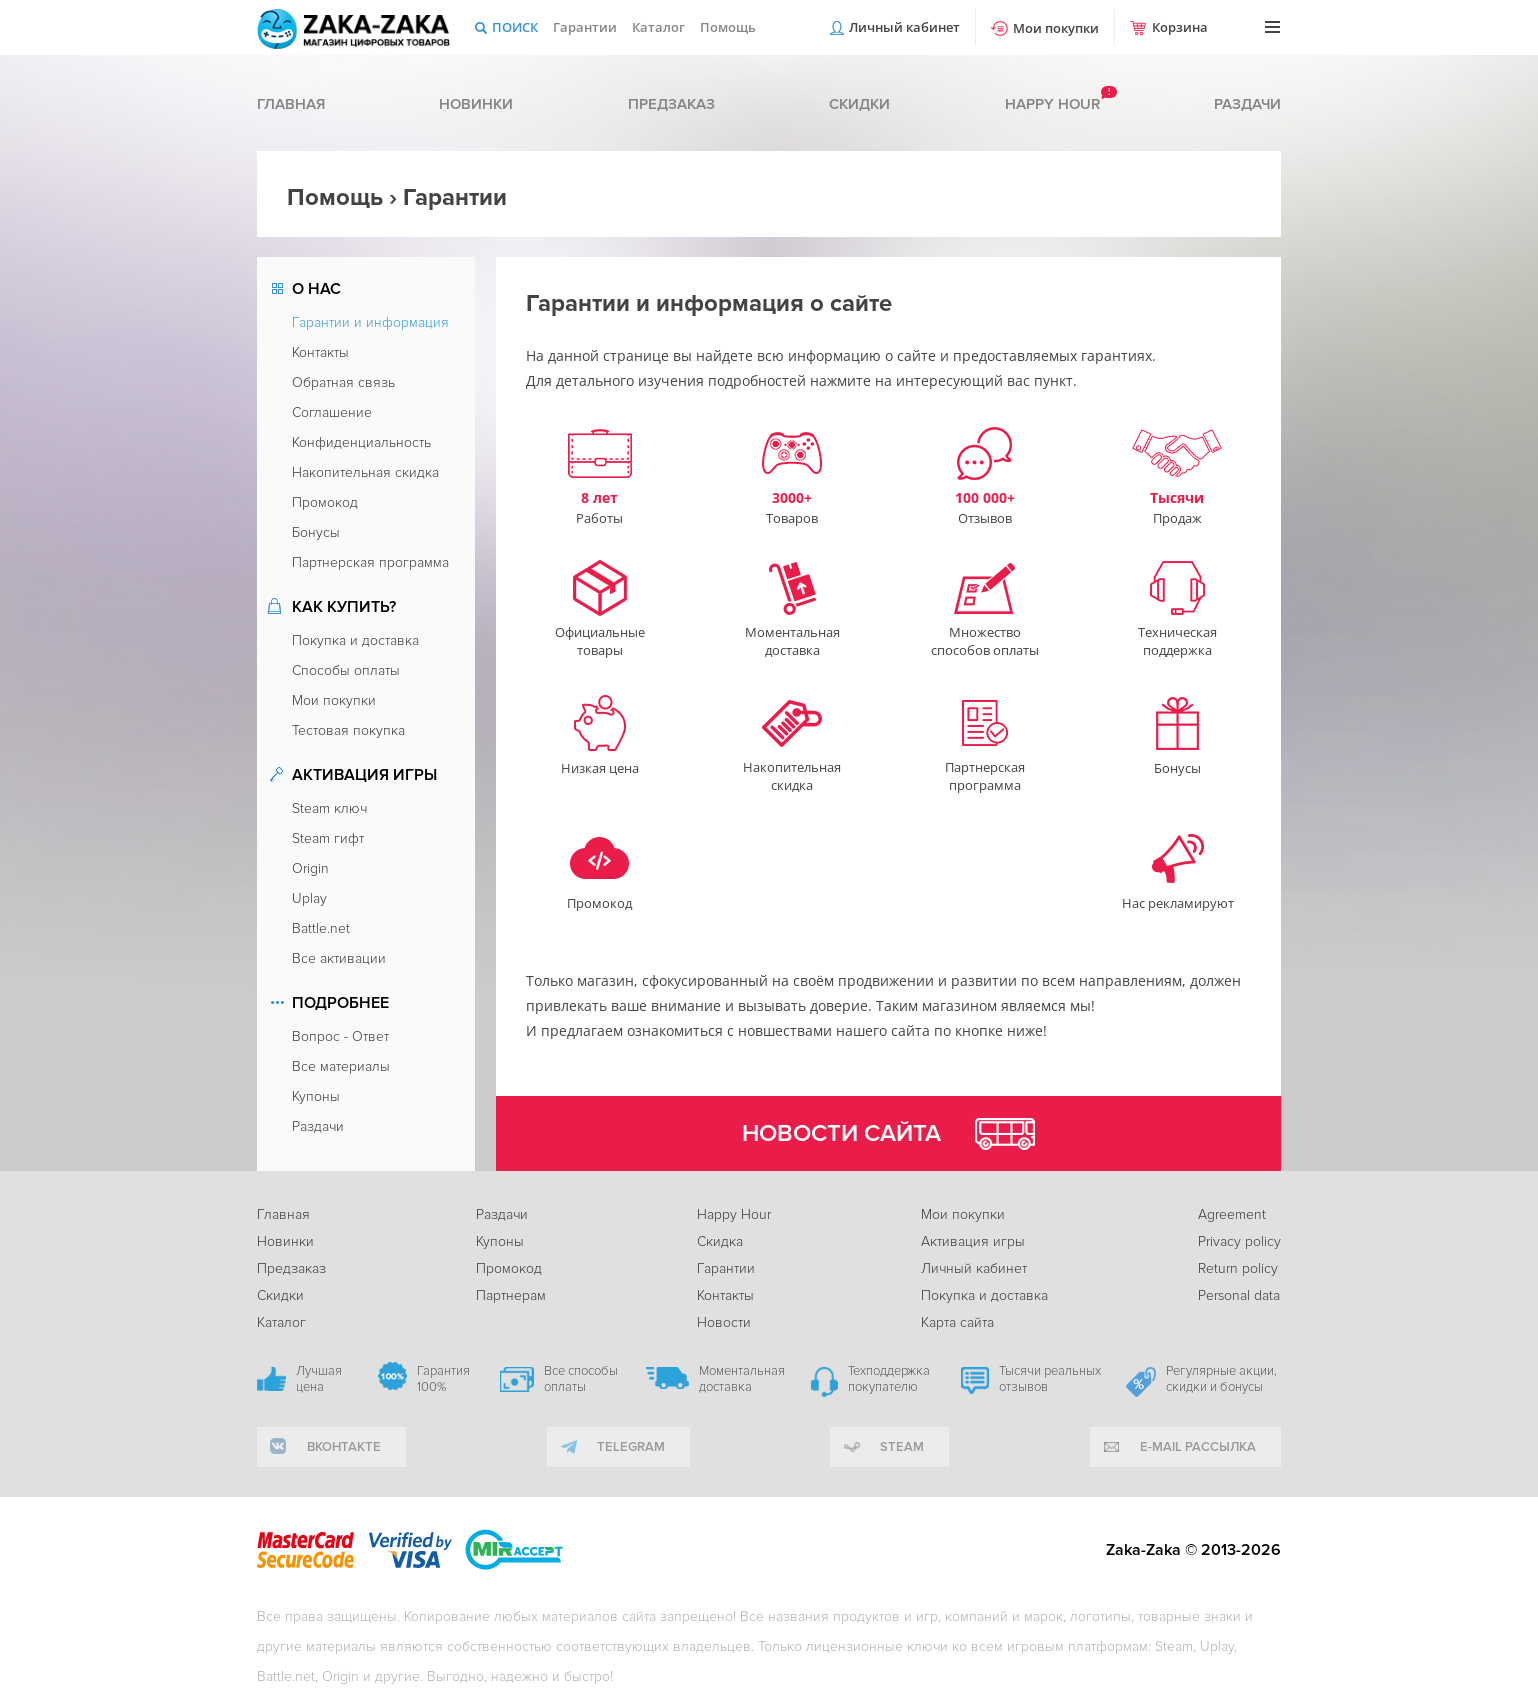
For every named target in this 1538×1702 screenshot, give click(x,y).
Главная (291, 104)
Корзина (1180, 27)
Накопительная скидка (365, 472)
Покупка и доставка (355, 640)
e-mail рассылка (1198, 1447)
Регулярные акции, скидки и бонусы (1221, 1379)
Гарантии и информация (370, 322)
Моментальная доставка (742, 1379)
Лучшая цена (319, 1379)
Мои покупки (1056, 28)
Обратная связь (343, 382)
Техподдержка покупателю (889, 1379)
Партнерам (511, 1295)
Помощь (728, 27)
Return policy (1238, 1268)
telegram (631, 1447)
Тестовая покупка (348, 730)
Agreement (1232, 1214)
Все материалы (341, 1066)
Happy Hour (734, 1214)
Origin (310, 868)
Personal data (1239, 1295)
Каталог (658, 27)
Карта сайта (957, 1322)
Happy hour (1052, 104)
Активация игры (973, 1241)
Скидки (859, 104)
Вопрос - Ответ (340, 1036)
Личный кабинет (904, 27)
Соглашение (332, 412)
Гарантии (585, 27)
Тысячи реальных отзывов (1050, 1379)
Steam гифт (328, 838)
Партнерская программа (370, 562)
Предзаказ (671, 104)
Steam (902, 1447)
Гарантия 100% (443, 1379)
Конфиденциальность (361, 442)
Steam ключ (329, 808)
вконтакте (344, 1447)
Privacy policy (1239, 1241)
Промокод (325, 502)
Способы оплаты (346, 670)
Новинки (476, 104)
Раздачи (1247, 104)
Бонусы (316, 532)
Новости (724, 1322)
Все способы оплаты (581, 1379)
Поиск (515, 27)
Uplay (309, 898)
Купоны (316, 1096)
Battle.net (321, 928)
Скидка (720, 1241)
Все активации (339, 958)
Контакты (320, 352)
